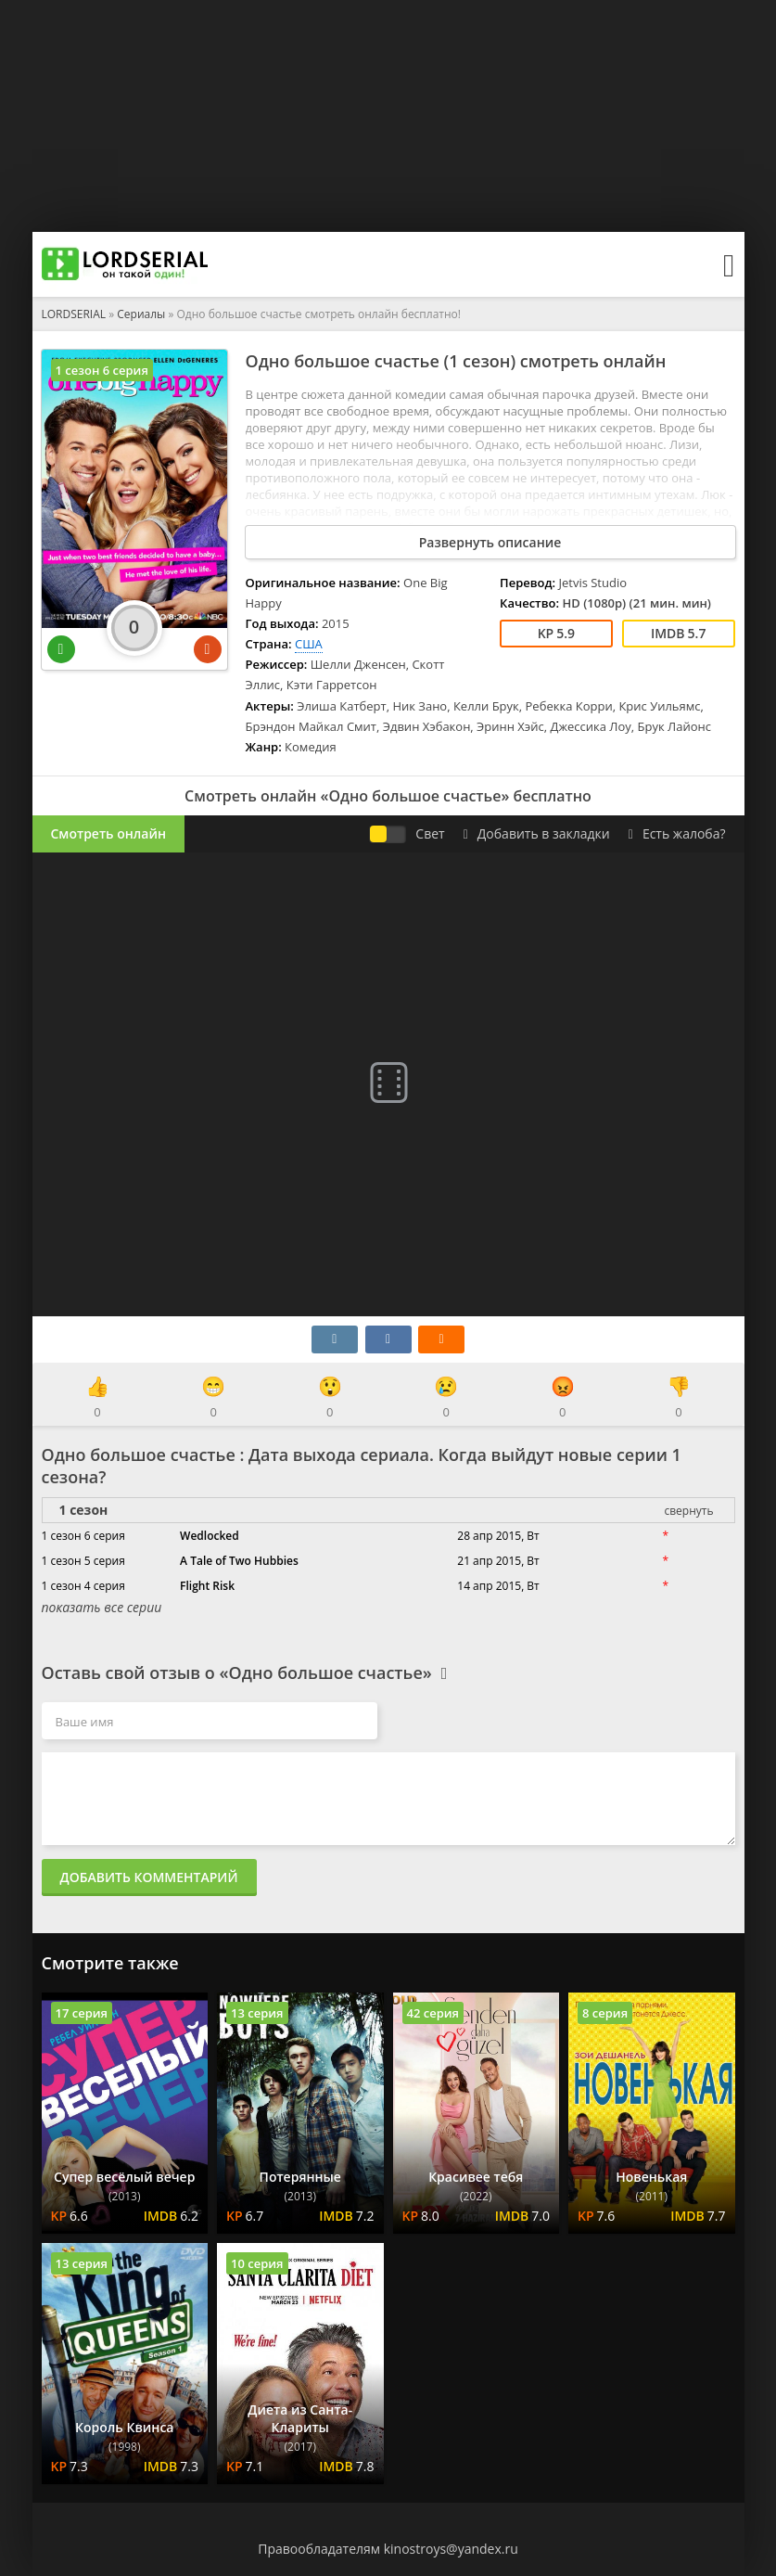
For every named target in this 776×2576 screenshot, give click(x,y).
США (309, 643)
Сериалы (141, 314)
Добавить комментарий (149, 1877)
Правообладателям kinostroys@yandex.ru (388, 2548)
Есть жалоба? (677, 833)
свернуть (688, 1511)
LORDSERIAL (74, 314)
